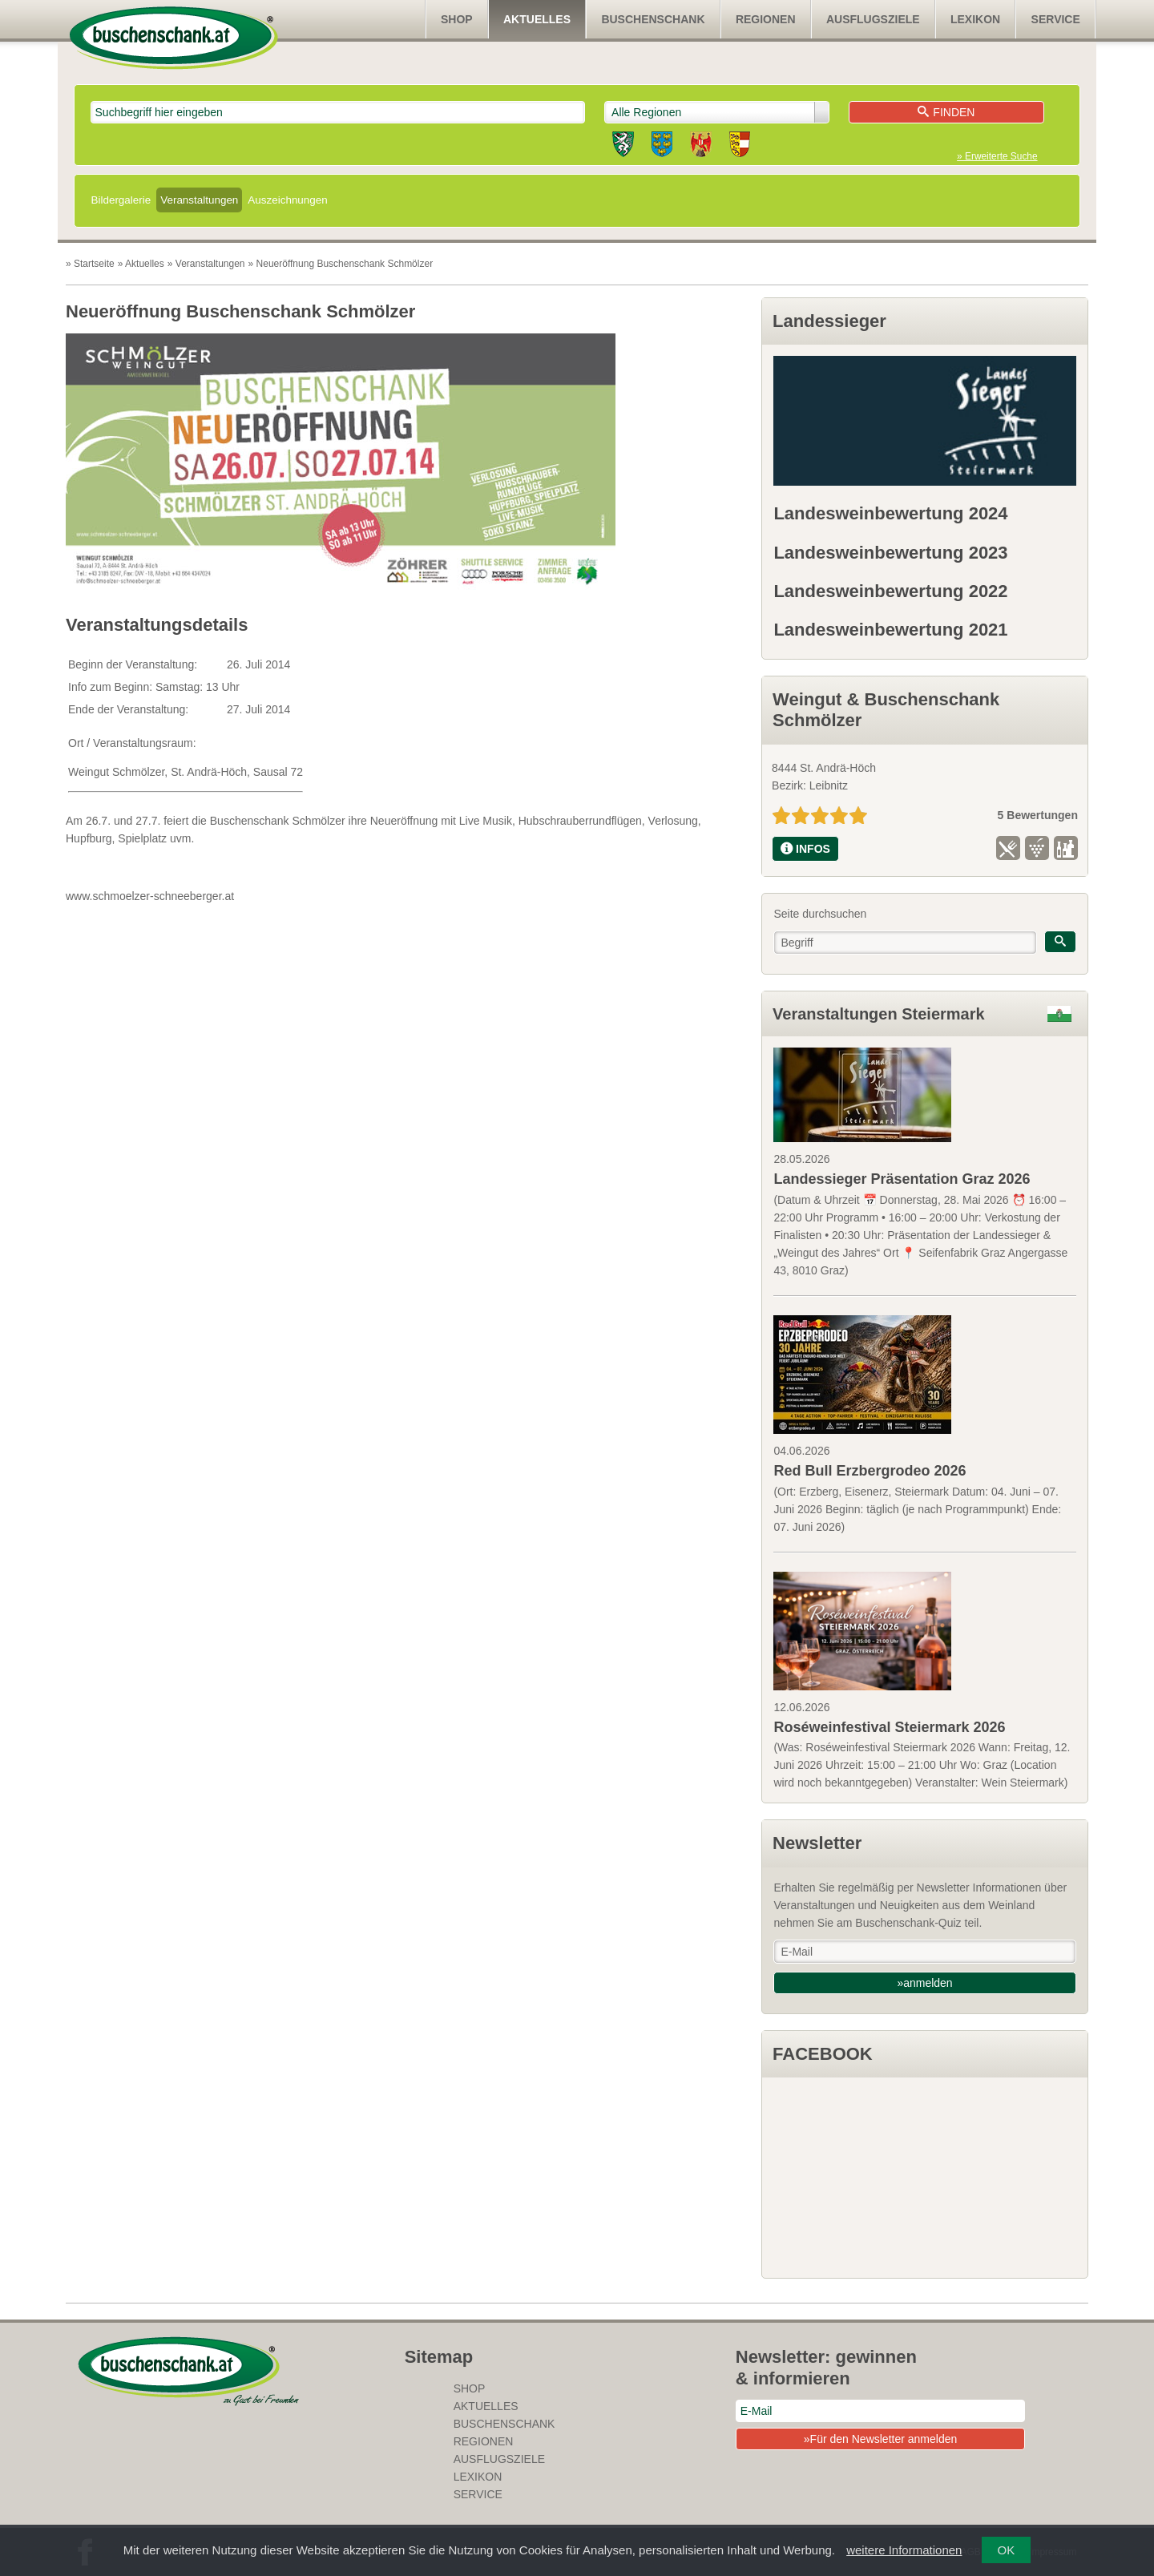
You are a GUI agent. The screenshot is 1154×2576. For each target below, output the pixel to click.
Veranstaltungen (199, 200)
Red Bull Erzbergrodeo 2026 (869, 1471)
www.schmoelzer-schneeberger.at (150, 896)
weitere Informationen (904, 2550)
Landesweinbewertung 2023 (890, 553)
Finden (946, 112)
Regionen (766, 19)
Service (1055, 19)
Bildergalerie (121, 200)
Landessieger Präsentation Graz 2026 (901, 1179)
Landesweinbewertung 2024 (890, 513)
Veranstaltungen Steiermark (879, 1014)
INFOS (805, 848)
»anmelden (924, 1982)
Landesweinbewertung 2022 (890, 591)
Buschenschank (652, 19)
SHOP (457, 19)
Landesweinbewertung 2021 (890, 630)
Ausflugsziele (873, 19)
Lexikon (975, 19)
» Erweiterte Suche (997, 156)
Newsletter (817, 1843)
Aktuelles (537, 19)
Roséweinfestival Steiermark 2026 (889, 1727)
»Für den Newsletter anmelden (880, 2439)
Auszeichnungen (287, 200)
